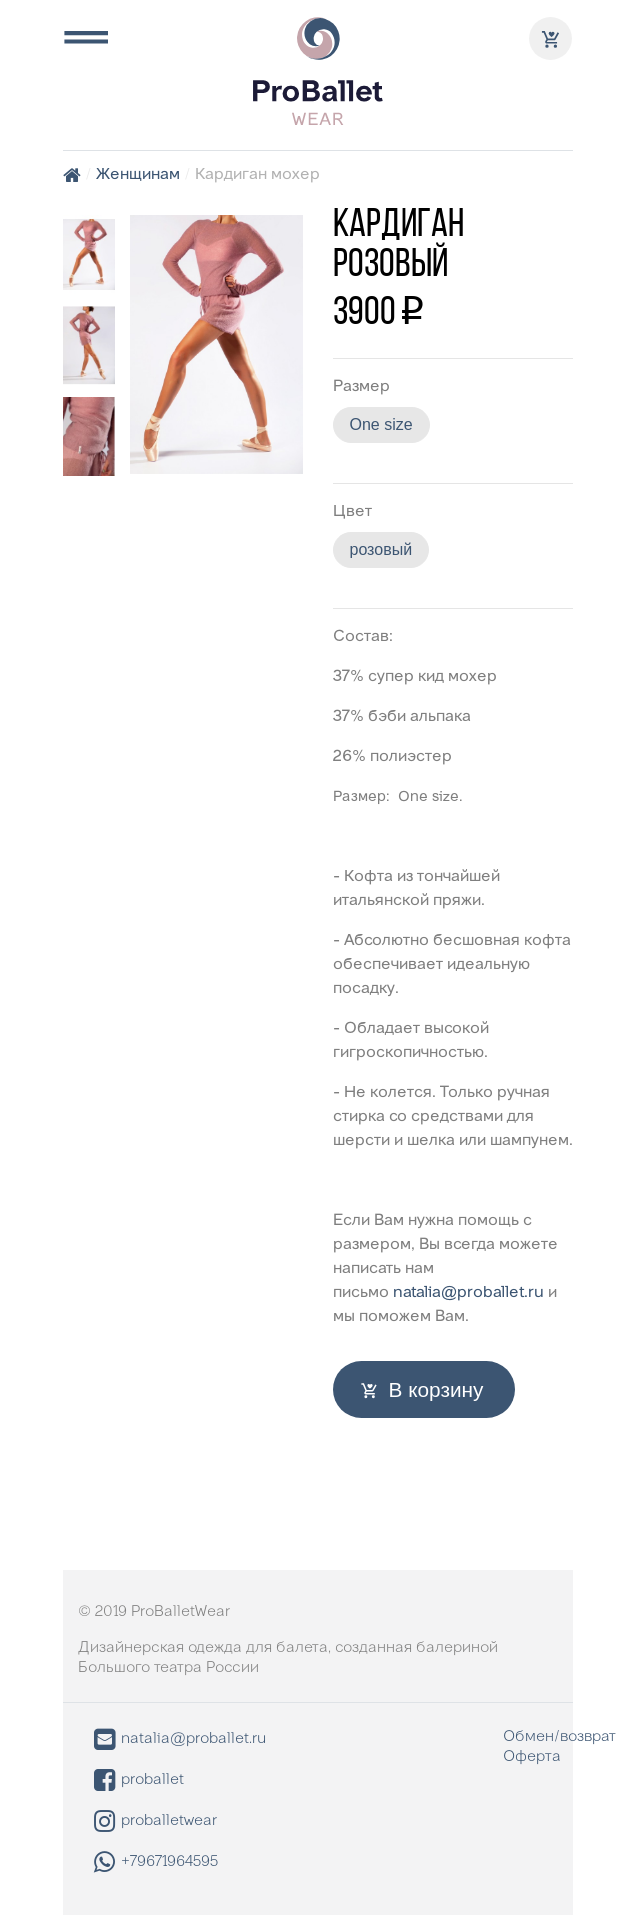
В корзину (436, 1389)
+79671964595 (156, 1862)
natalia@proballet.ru (468, 1293)
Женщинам (138, 175)
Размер (361, 387)
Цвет (352, 512)
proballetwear (155, 1821)
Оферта (532, 1757)
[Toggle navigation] (85, 38)
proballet (139, 1780)
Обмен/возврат (559, 1737)
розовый (381, 549)
